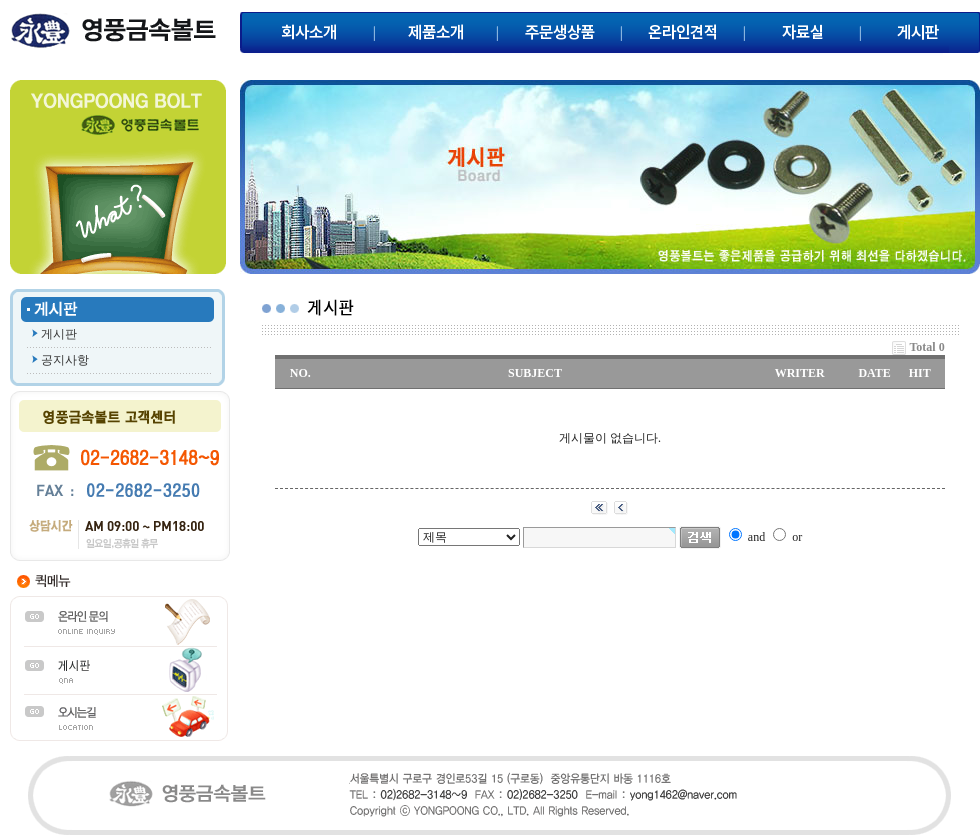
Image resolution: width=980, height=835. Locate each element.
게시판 (59, 334)
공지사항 (65, 360)
